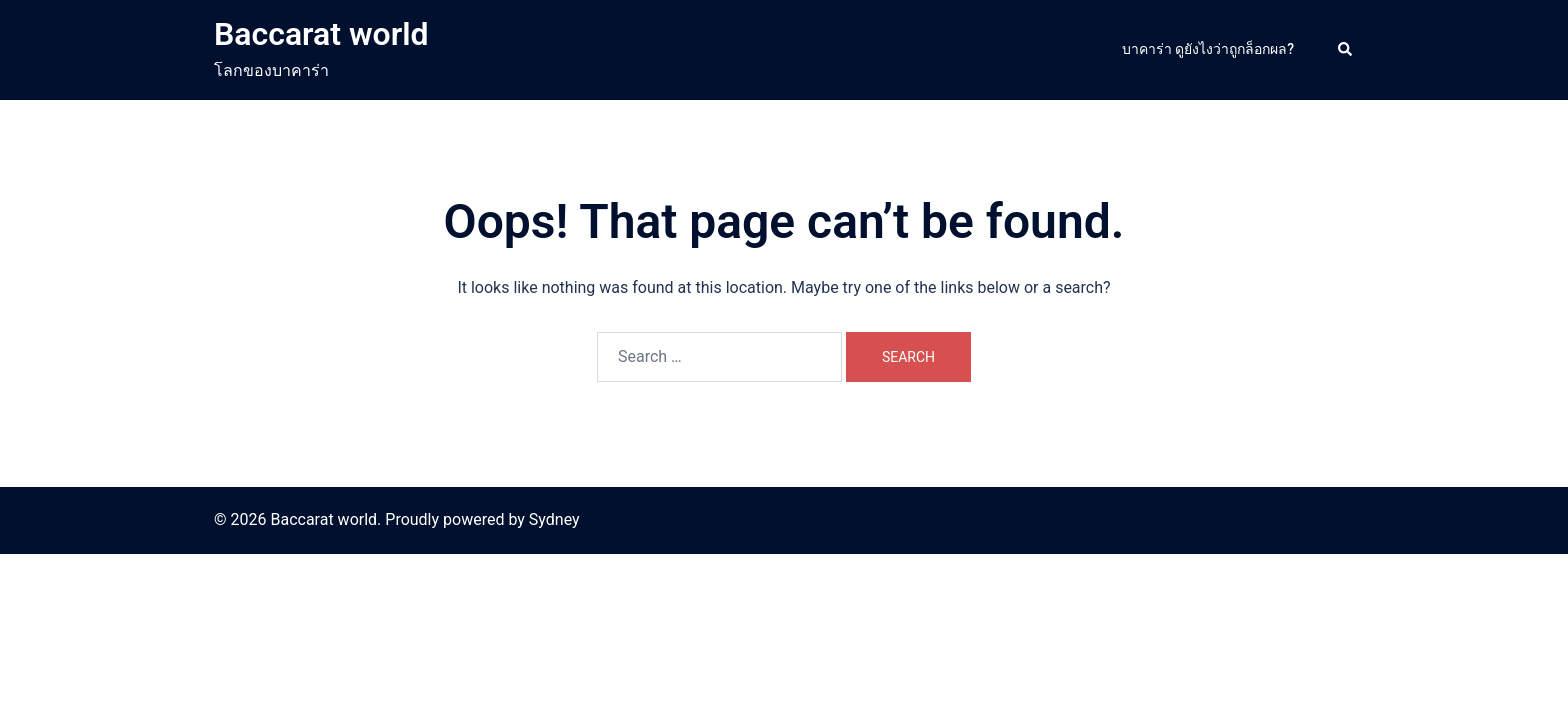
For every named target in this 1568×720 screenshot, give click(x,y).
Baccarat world (321, 34)
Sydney (554, 519)
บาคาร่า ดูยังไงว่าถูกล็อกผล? (1208, 49)
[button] (1346, 50)
